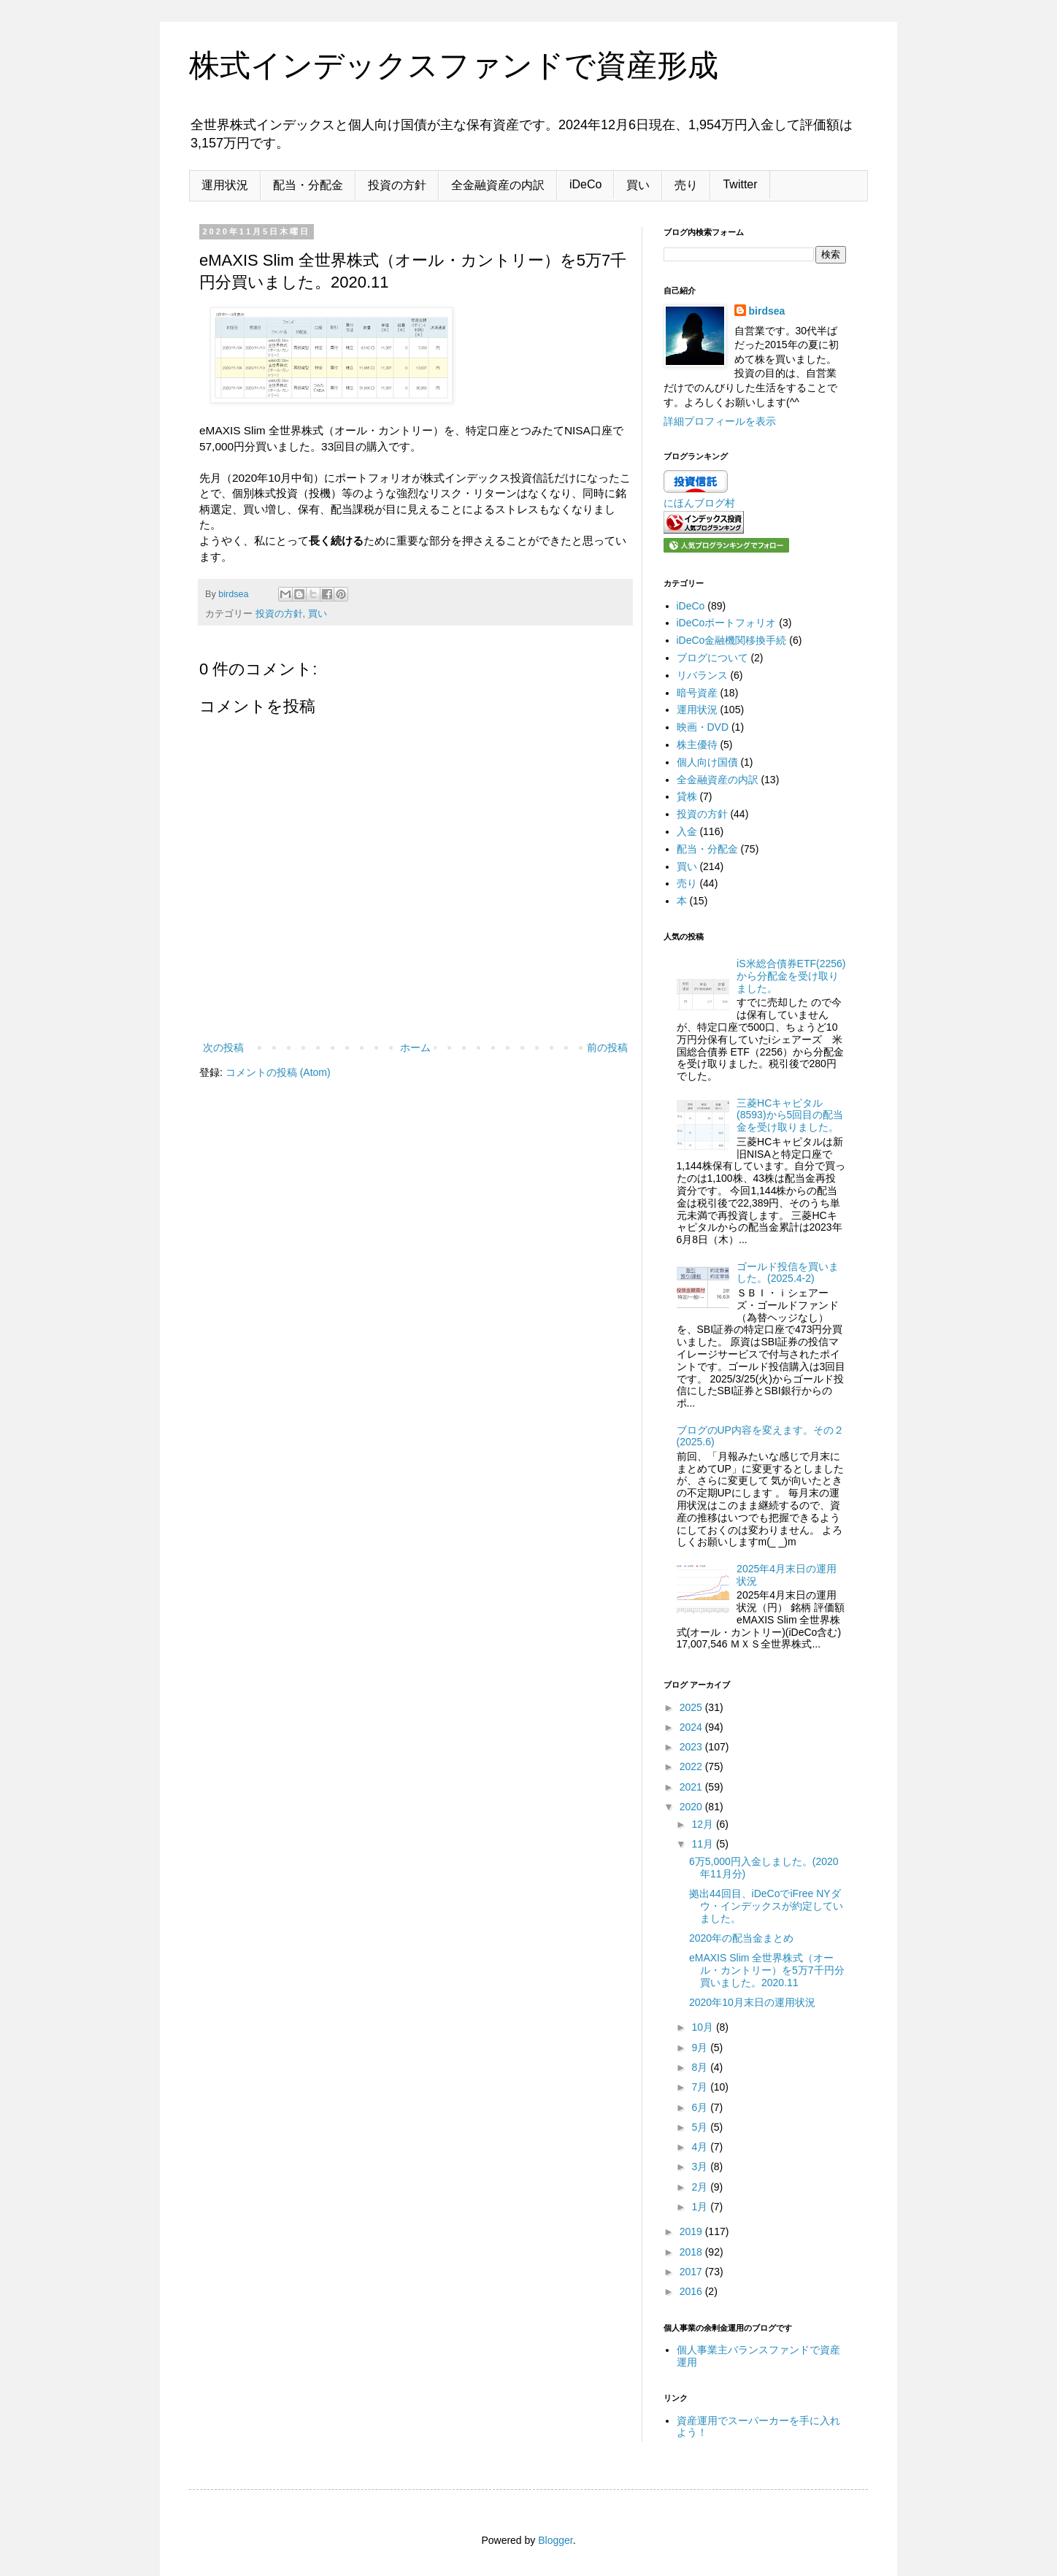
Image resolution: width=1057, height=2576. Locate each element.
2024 (692, 1727)
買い (638, 185)
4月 (700, 2147)
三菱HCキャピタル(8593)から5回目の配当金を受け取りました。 (790, 1115)
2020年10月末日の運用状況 (752, 2002)
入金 (687, 831)
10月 (703, 2027)
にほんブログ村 (699, 503)
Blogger (555, 2540)
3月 (700, 2166)
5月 (700, 2127)
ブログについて (712, 658)
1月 (700, 2206)
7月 (700, 2087)
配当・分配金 (308, 185)
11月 (703, 1844)
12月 (703, 1824)
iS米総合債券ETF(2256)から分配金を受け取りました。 (791, 976)
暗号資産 (697, 693)
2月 (700, 2187)
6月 (700, 2107)
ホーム (415, 1047)
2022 (692, 1766)
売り (686, 185)
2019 (692, 2231)
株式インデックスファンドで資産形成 (453, 65)
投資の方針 (397, 185)
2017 (692, 2271)
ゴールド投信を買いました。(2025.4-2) (788, 1273)
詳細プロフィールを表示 (720, 421)
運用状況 (224, 185)
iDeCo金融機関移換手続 (732, 640)
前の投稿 (607, 1047)
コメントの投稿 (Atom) (278, 1072)
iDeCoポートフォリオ (727, 622)
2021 (692, 1787)
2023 (692, 1747)
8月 (700, 2067)
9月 (700, 2047)
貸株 (687, 796)
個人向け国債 (707, 762)
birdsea (767, 311)
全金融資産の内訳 (498, 185)
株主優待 (697, 744)
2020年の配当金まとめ (741, 1938)
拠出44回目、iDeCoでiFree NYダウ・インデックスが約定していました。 (766, 1906)
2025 (692, 1707)
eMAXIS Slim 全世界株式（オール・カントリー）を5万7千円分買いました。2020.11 (767, 1970)
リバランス (702, 675)
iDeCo (585, 184)
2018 (692, 2252)
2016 (692, 2291)
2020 (692, 1806)
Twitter (740, 184)
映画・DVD (703, 727)
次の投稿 (223, 1047)
